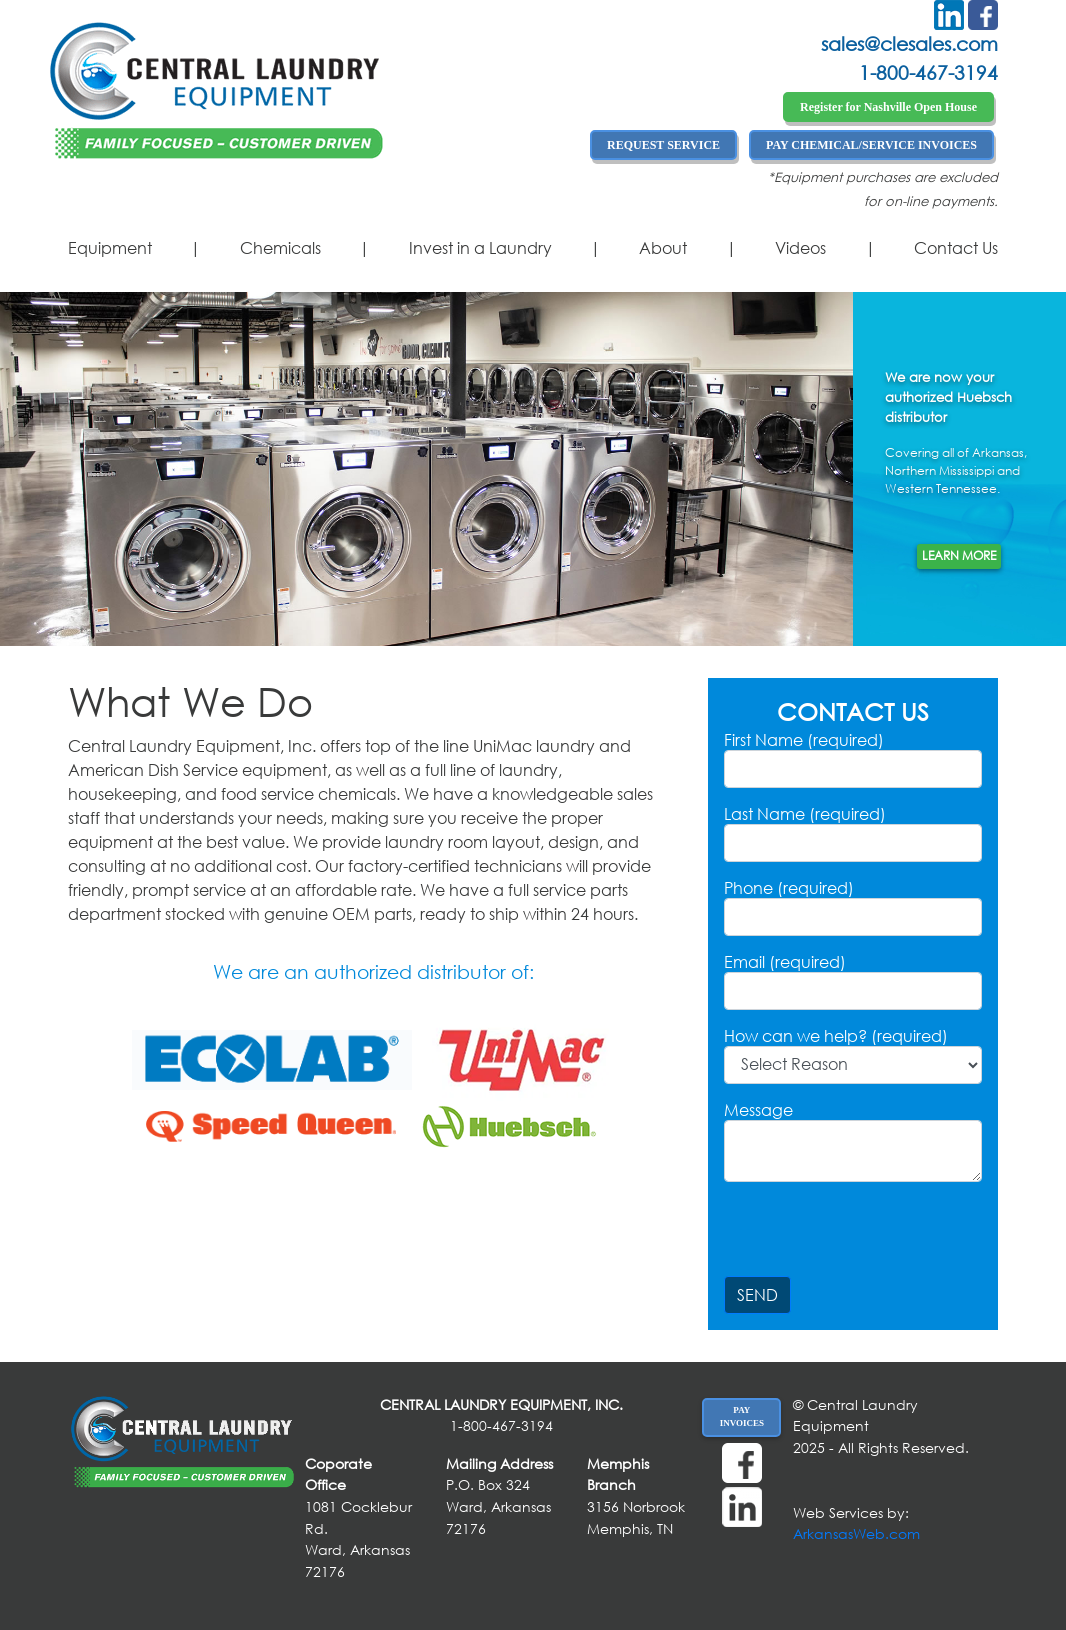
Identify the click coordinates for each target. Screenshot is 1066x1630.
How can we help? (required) (836, 1036)
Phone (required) (789, 888)
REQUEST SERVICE (663, 145)
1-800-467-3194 (928, 72)
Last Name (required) (805, 814)
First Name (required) (804, 740)
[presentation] (876, 1237)
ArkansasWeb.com (856, 1533)
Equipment (110, 248)
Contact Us (956, 248)
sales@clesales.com (909, 43)
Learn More (959, 555)
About (663, 248)
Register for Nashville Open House (888, 107)
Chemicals (280, 248)
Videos (800, 248)
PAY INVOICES (742, 1417)
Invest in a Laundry (480, 248)
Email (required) (785, 962)
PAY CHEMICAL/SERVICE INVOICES (871, 145)
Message (758, 1110)
